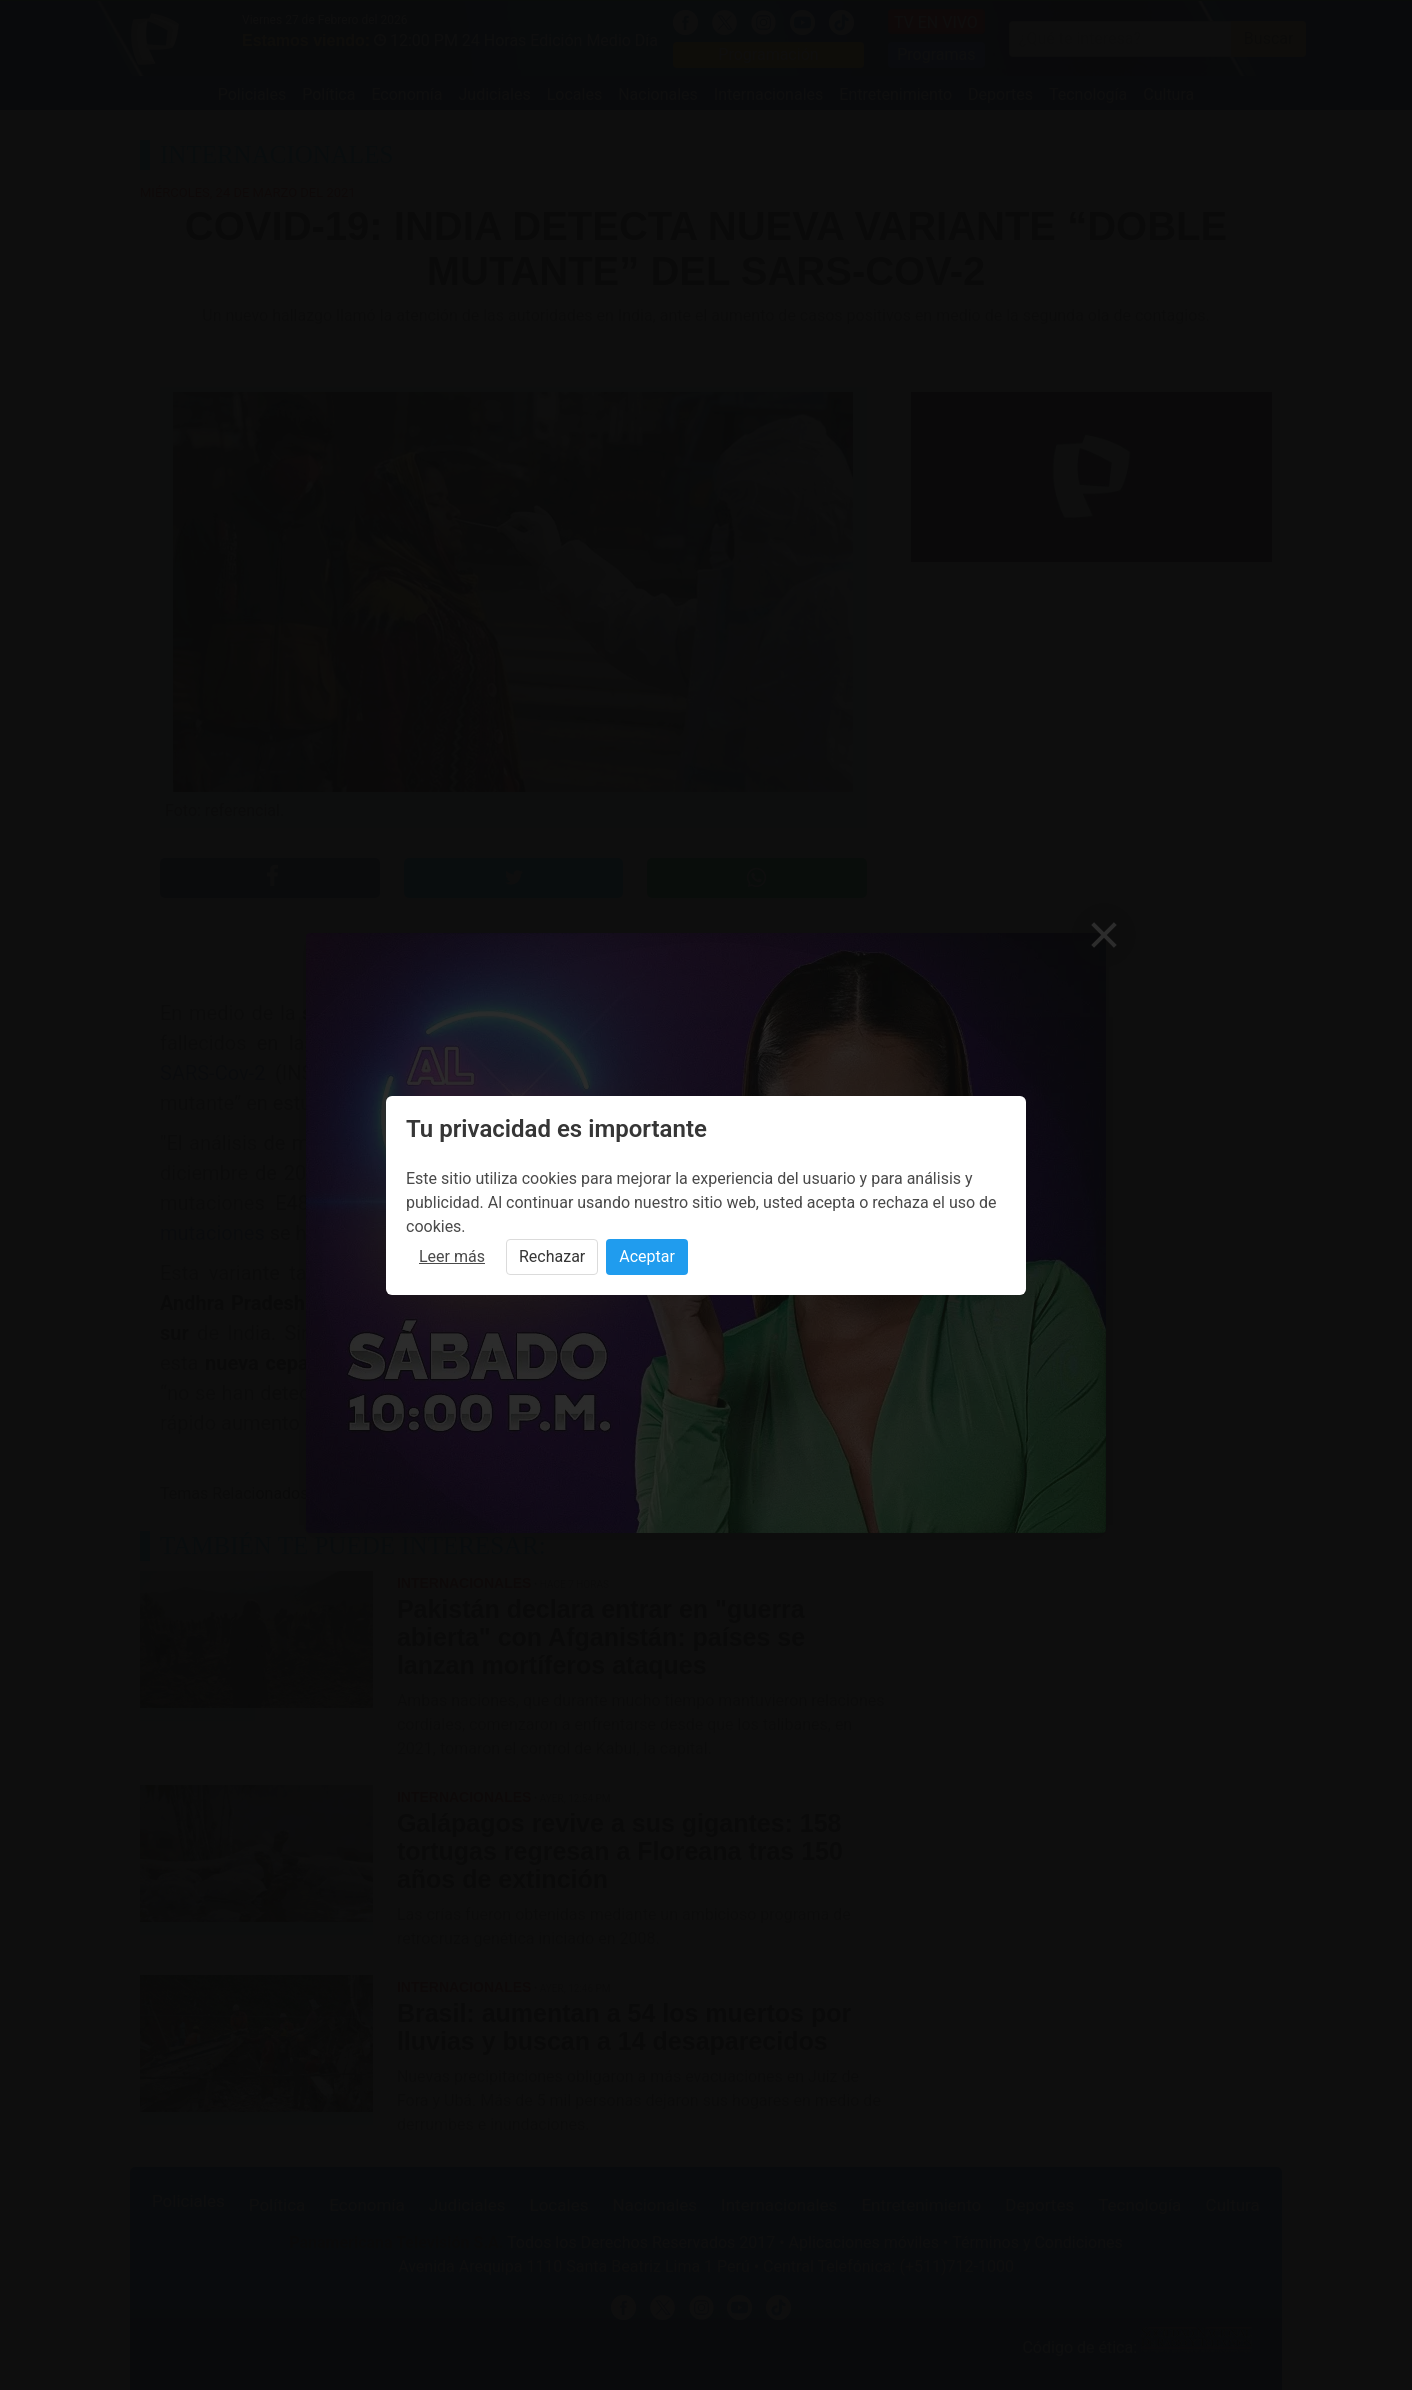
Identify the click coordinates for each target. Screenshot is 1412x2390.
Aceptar (647, 1256)
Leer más (452, 1256)
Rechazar (552, 1256)
